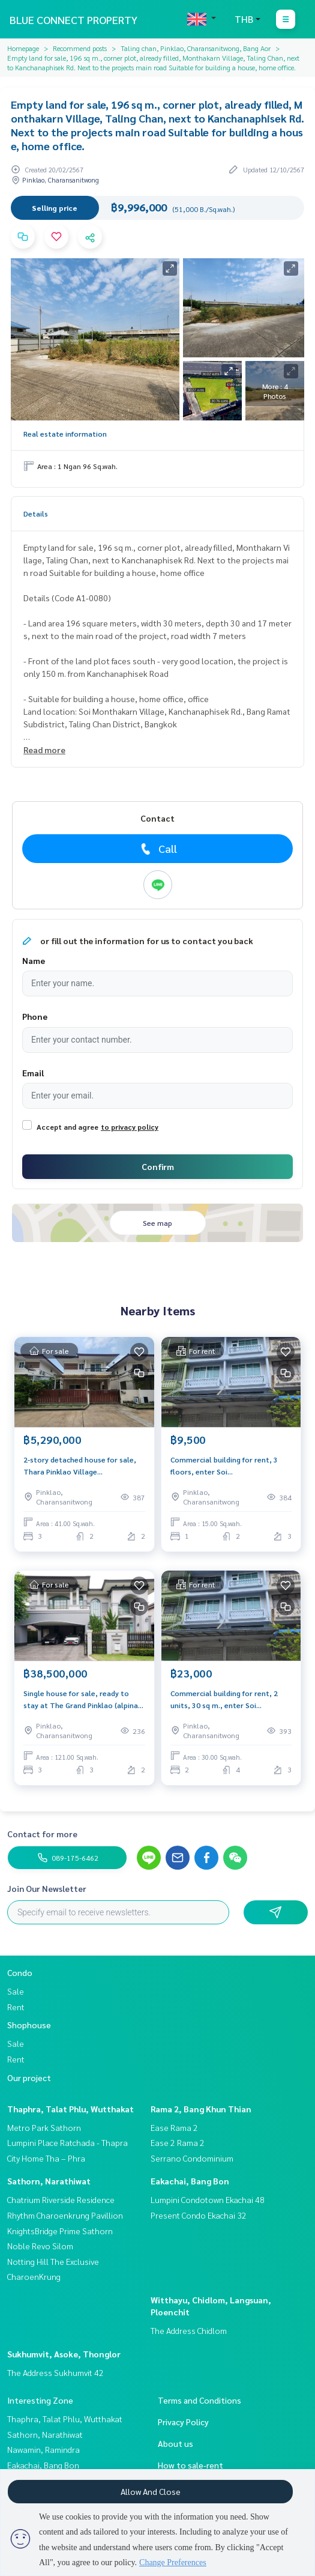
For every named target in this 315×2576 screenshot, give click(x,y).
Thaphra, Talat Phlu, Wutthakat (70, 2108)
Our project (29, 2077)
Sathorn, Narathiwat (49, 2180)
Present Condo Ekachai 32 (199, 2215)
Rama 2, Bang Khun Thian (201, 2108)
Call (157, 848)
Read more (44, 749)
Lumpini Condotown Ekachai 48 (208, 2199)
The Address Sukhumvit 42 (55, 2372)
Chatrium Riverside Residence (61, 2199)
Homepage (23, 48)
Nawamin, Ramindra (43, 2449)
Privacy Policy (183, 2421)
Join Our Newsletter (46, 1888)
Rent (16, 2006)
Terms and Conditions (199, 2400)
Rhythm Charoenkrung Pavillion (65, 2215)
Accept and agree (67, 1127)
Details (35, 513)
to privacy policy (129, 1127)
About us (175, 2443)
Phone (34, 1016)
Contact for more (42, 1833)
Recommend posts (80, 48)
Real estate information (65, 433)
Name (33, 960)
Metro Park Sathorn (44, 2127)
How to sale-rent (190, 2464)
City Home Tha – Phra (46, 2158)
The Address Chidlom (189, 2330)
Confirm (158, 1166)
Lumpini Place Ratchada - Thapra (67, 2142)
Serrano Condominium (192, 2158)
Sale (15, 1991)
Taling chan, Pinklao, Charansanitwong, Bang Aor (196, 48)
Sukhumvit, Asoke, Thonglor (64, 2353)
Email (33, 1072)
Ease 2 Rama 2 (178, 2142)
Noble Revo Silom (40, 2245)
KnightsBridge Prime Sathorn (60, 2230)
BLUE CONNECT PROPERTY (73, 19)
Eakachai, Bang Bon (190, 2180)
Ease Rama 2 (174, 2127)
